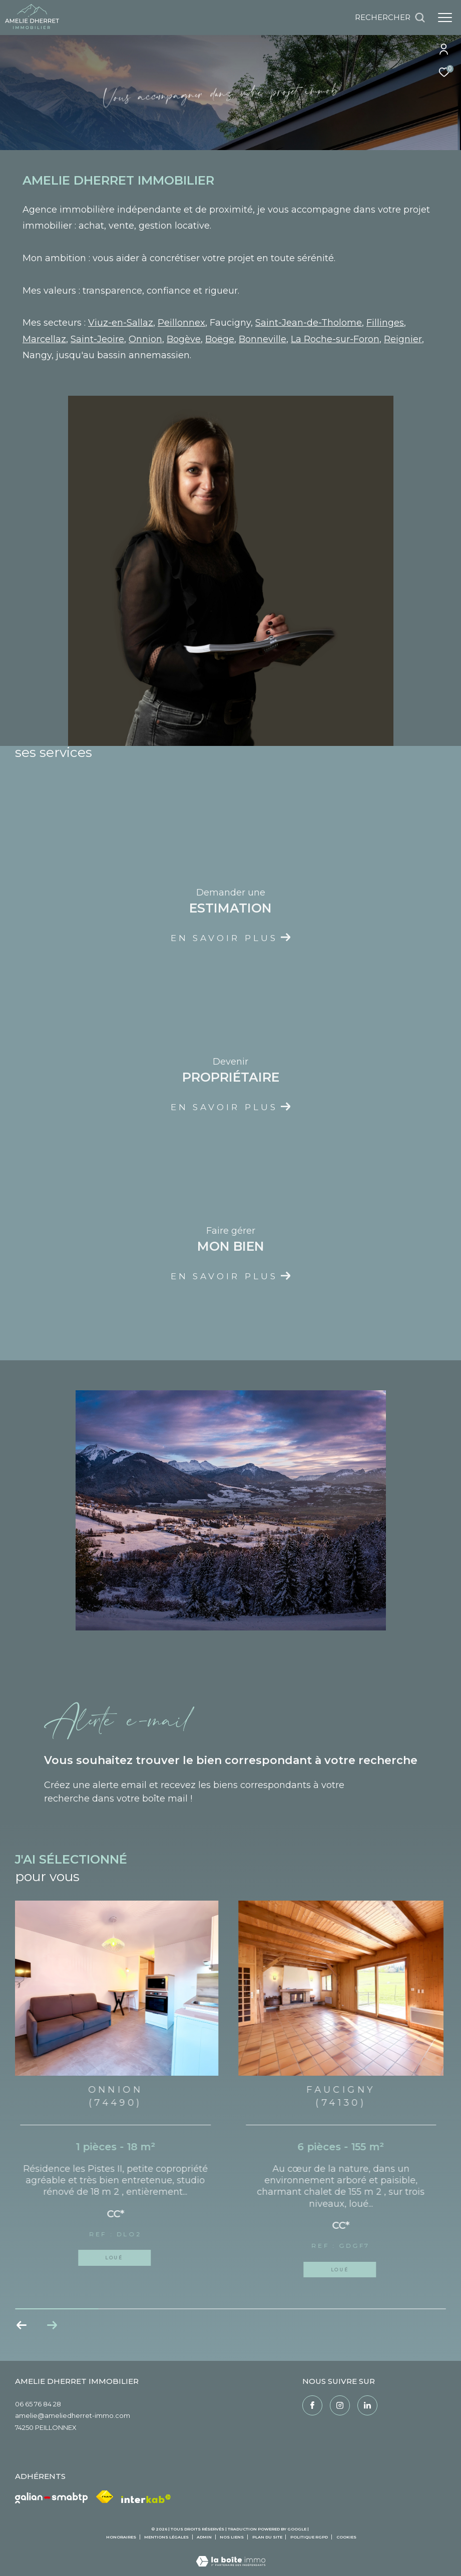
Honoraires (121, 2536)
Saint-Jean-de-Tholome (308, 322)
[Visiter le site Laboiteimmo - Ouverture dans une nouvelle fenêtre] (231, 2554)
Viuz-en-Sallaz (120, 322)
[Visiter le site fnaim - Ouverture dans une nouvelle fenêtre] (105, 2496)
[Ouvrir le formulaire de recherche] (390, 18)
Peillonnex (181, 322)
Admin (205, 2536)
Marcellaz (44, 339)
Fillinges (385, 322)
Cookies (346, 2537)
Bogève (184, 339)
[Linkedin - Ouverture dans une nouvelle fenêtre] (367, 2405)
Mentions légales (167, 2536)
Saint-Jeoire (97, 339)
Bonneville (262, 339)
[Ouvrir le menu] (445, 17)
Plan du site (267, 2536)
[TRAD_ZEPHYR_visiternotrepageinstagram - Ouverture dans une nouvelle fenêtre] (340, 2405)
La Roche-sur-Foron (335, 339)
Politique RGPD (309, 2536)
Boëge (219, 339)
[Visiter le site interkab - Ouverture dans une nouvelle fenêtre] (146, 2498)
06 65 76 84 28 (38, 2404)
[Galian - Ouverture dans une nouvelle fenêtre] (51, 2497)
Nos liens (232, 2536)
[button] (52, 2325)
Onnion (145, 339)
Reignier (403, 339)
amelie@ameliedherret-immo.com (72, 2415)
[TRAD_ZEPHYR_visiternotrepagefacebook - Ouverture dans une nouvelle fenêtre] (312, 2405)
